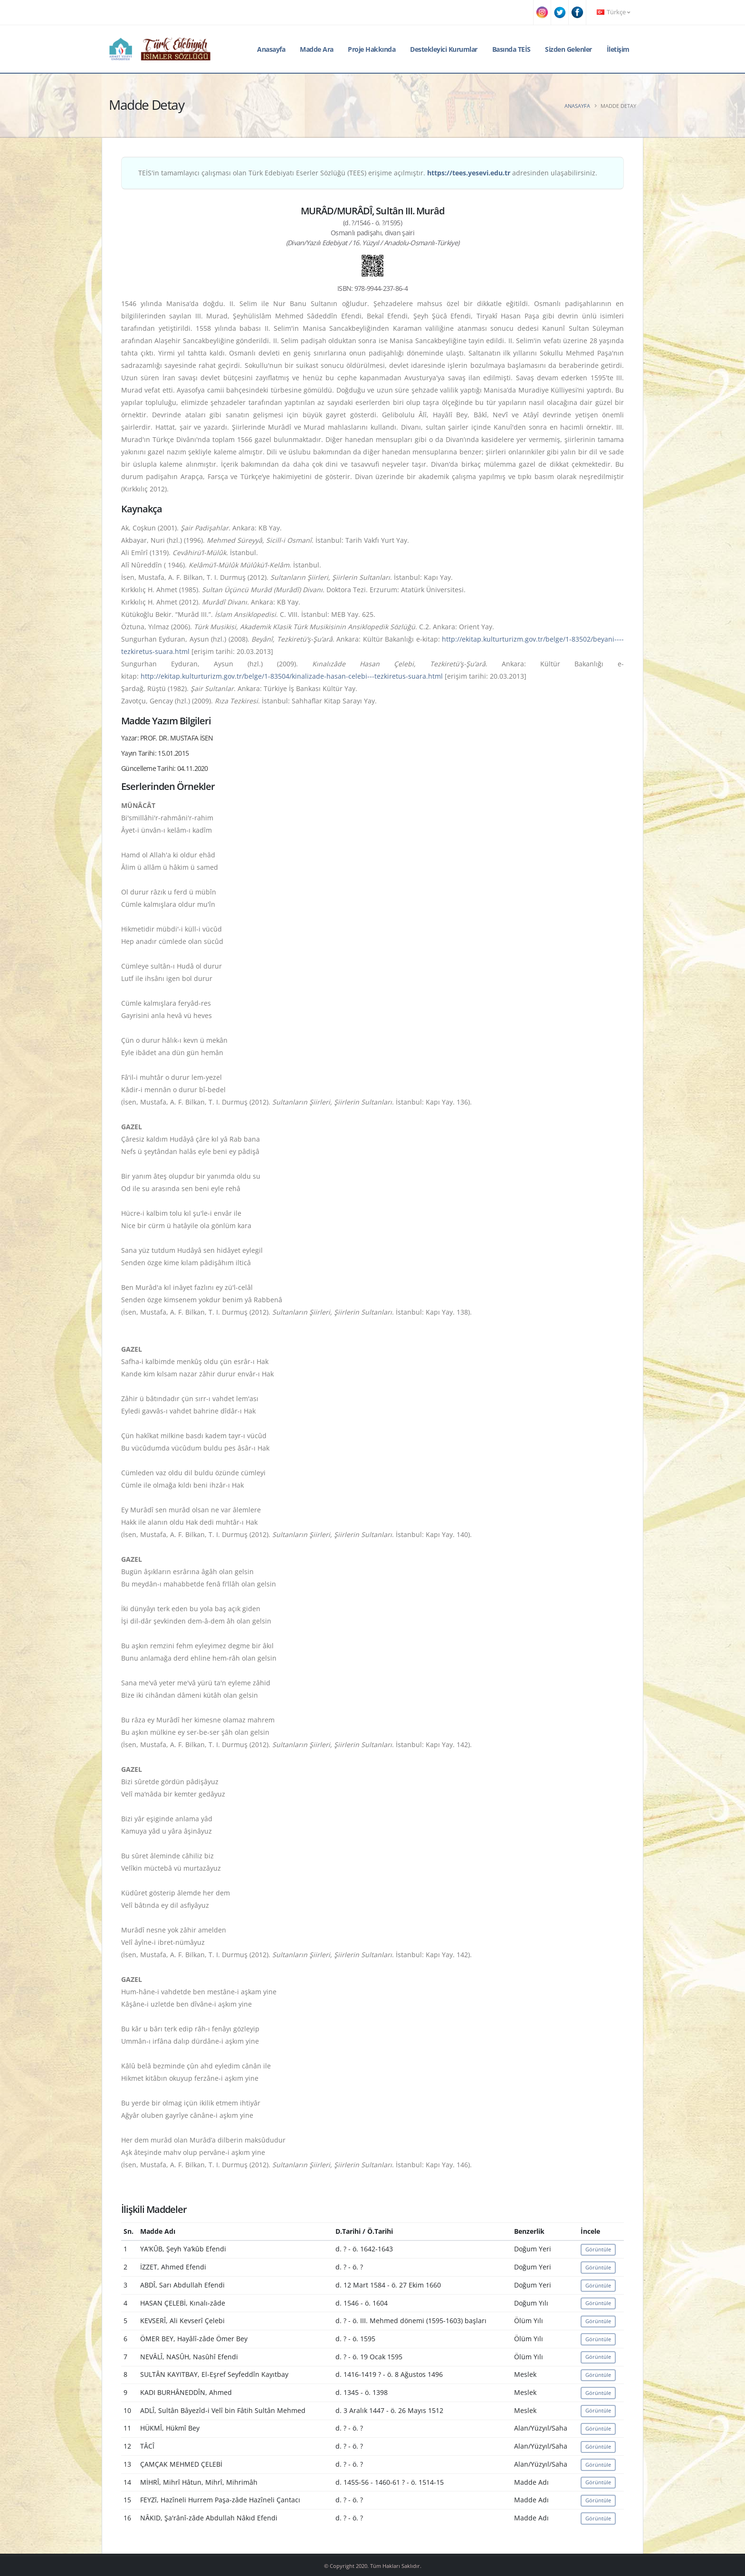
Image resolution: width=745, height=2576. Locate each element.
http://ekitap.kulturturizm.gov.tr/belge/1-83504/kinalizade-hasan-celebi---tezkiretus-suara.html (292, 676)
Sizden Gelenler (568, 49)
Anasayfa (271, 49)
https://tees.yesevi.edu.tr (468, 172)
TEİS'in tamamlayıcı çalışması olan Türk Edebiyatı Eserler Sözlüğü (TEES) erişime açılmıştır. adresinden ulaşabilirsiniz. (367, 172)
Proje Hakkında (371, 49)
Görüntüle (598, 2249)
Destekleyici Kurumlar (444, 49)
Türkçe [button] (613, 12)
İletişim (618, 49)
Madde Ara (317, 49)
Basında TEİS (511, 49)
